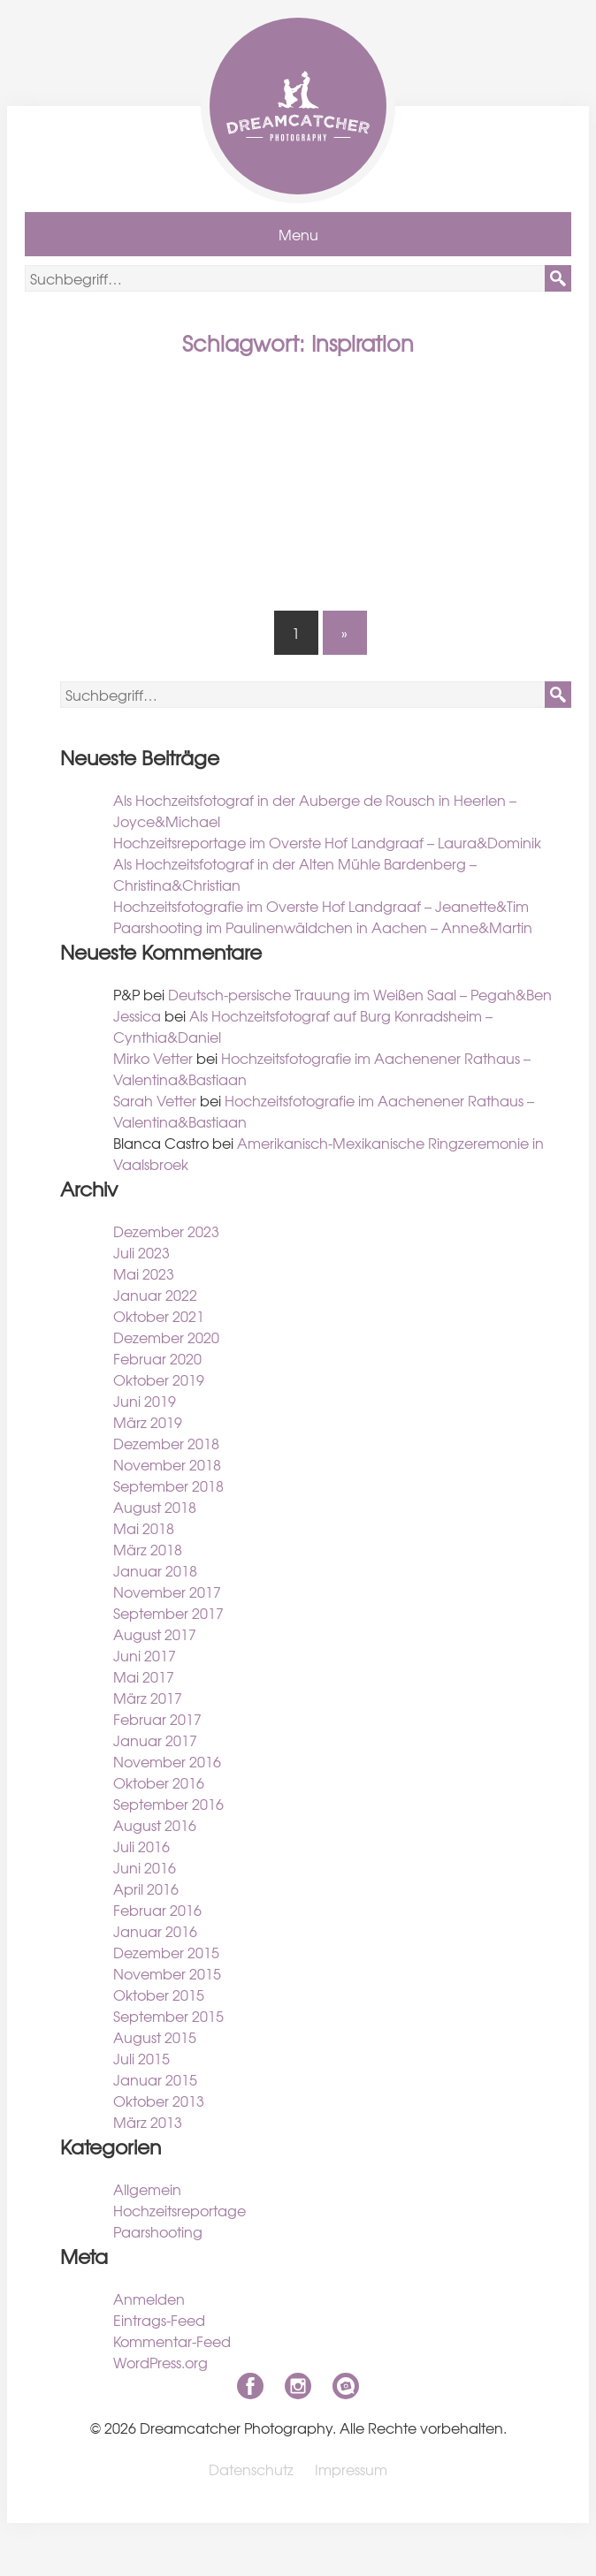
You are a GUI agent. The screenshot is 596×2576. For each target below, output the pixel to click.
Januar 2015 (155, 2079)
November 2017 (167, 1591)
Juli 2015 (141, 2058)
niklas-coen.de (345, 2386)
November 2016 (167, 1761)
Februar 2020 (157, 1358)
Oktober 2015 (158, 1994)
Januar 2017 (155, 1740)
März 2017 (147, 1697)
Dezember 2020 (166, 1337)
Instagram (298, 2386)
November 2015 (167, 1973)
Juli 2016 (141, 1846)
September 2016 (168, 1803)
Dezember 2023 (166, 1231)
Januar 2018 (155, 1570)
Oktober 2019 (158, 1379)
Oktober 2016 (158, 1782)
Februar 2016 (157, 1909)
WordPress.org (160, 2362)
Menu (298, 234)
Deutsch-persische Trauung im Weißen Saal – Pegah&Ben (360, 994)
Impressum (351, 2469)
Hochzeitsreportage (179, 2210)
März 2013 (147, 2121)
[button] (558, 278)
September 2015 (168, 2015)
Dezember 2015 (166, 1952)
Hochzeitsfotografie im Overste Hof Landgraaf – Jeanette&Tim (321, 905)
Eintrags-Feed (159, 2319)
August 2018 (154, 1506)
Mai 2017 (143, 1676)
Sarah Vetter (154, 1100)
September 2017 (168, 1612)
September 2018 (168, 1485)
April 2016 (146, 1888)
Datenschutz (251, 2469)
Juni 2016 (144, 1867)
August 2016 (154, 1824)
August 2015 (154, 2037)
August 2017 (154, 1634)
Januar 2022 (155, 1294)
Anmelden (149, 2298)
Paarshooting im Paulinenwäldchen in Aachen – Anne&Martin (322, 927)
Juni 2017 (144, 1655)
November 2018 (167, 1464)
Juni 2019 (144, 1400)
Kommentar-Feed (172, 2341)
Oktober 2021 (158, 1315)
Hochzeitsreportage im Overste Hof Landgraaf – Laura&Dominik (327, 842)
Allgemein (147, 2189)
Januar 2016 (155, 1930)
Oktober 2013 (158, 2100)
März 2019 (147, 1421)
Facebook (250, 2386)
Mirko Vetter (153, 1057)
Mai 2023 (143, 1273)
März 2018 (147, 1549)
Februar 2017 (157, 1718)
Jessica (137, 1015)
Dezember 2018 (166, 1443)
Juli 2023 (141, 1252)
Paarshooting (157, 2231)
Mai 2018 (143, 1528)
